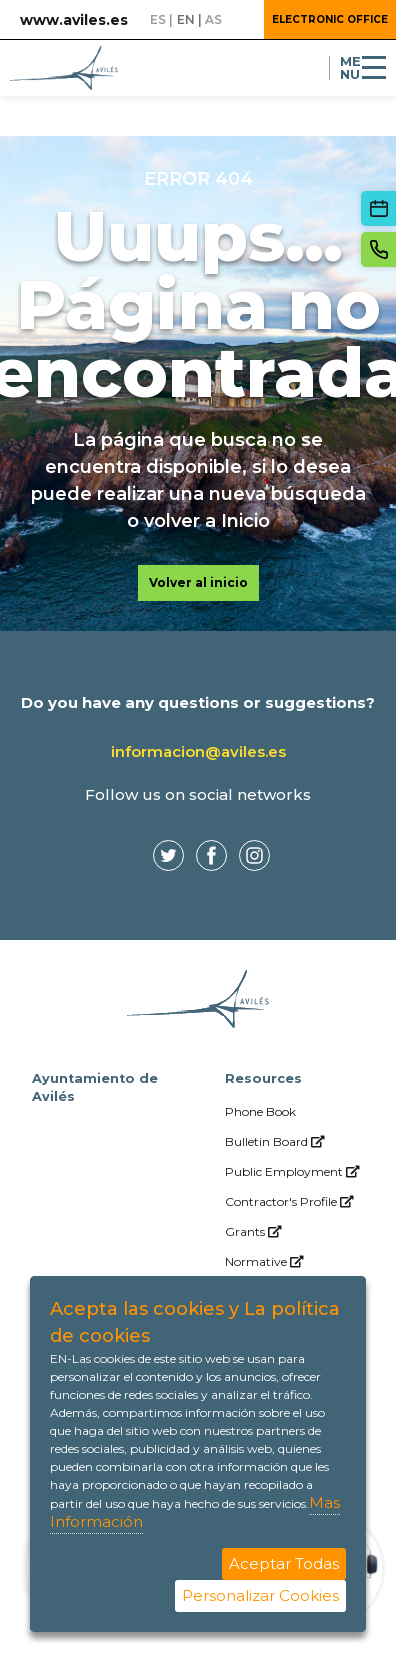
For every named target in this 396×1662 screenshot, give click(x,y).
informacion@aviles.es (198, 751)
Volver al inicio (198, 582)
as (213, 19)
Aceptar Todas (284, 1563)
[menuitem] (294, 1112)
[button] (241, 20)
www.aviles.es (74, 20)
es (158, 19)
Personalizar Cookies (260, 1595)
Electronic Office (330, 19)
